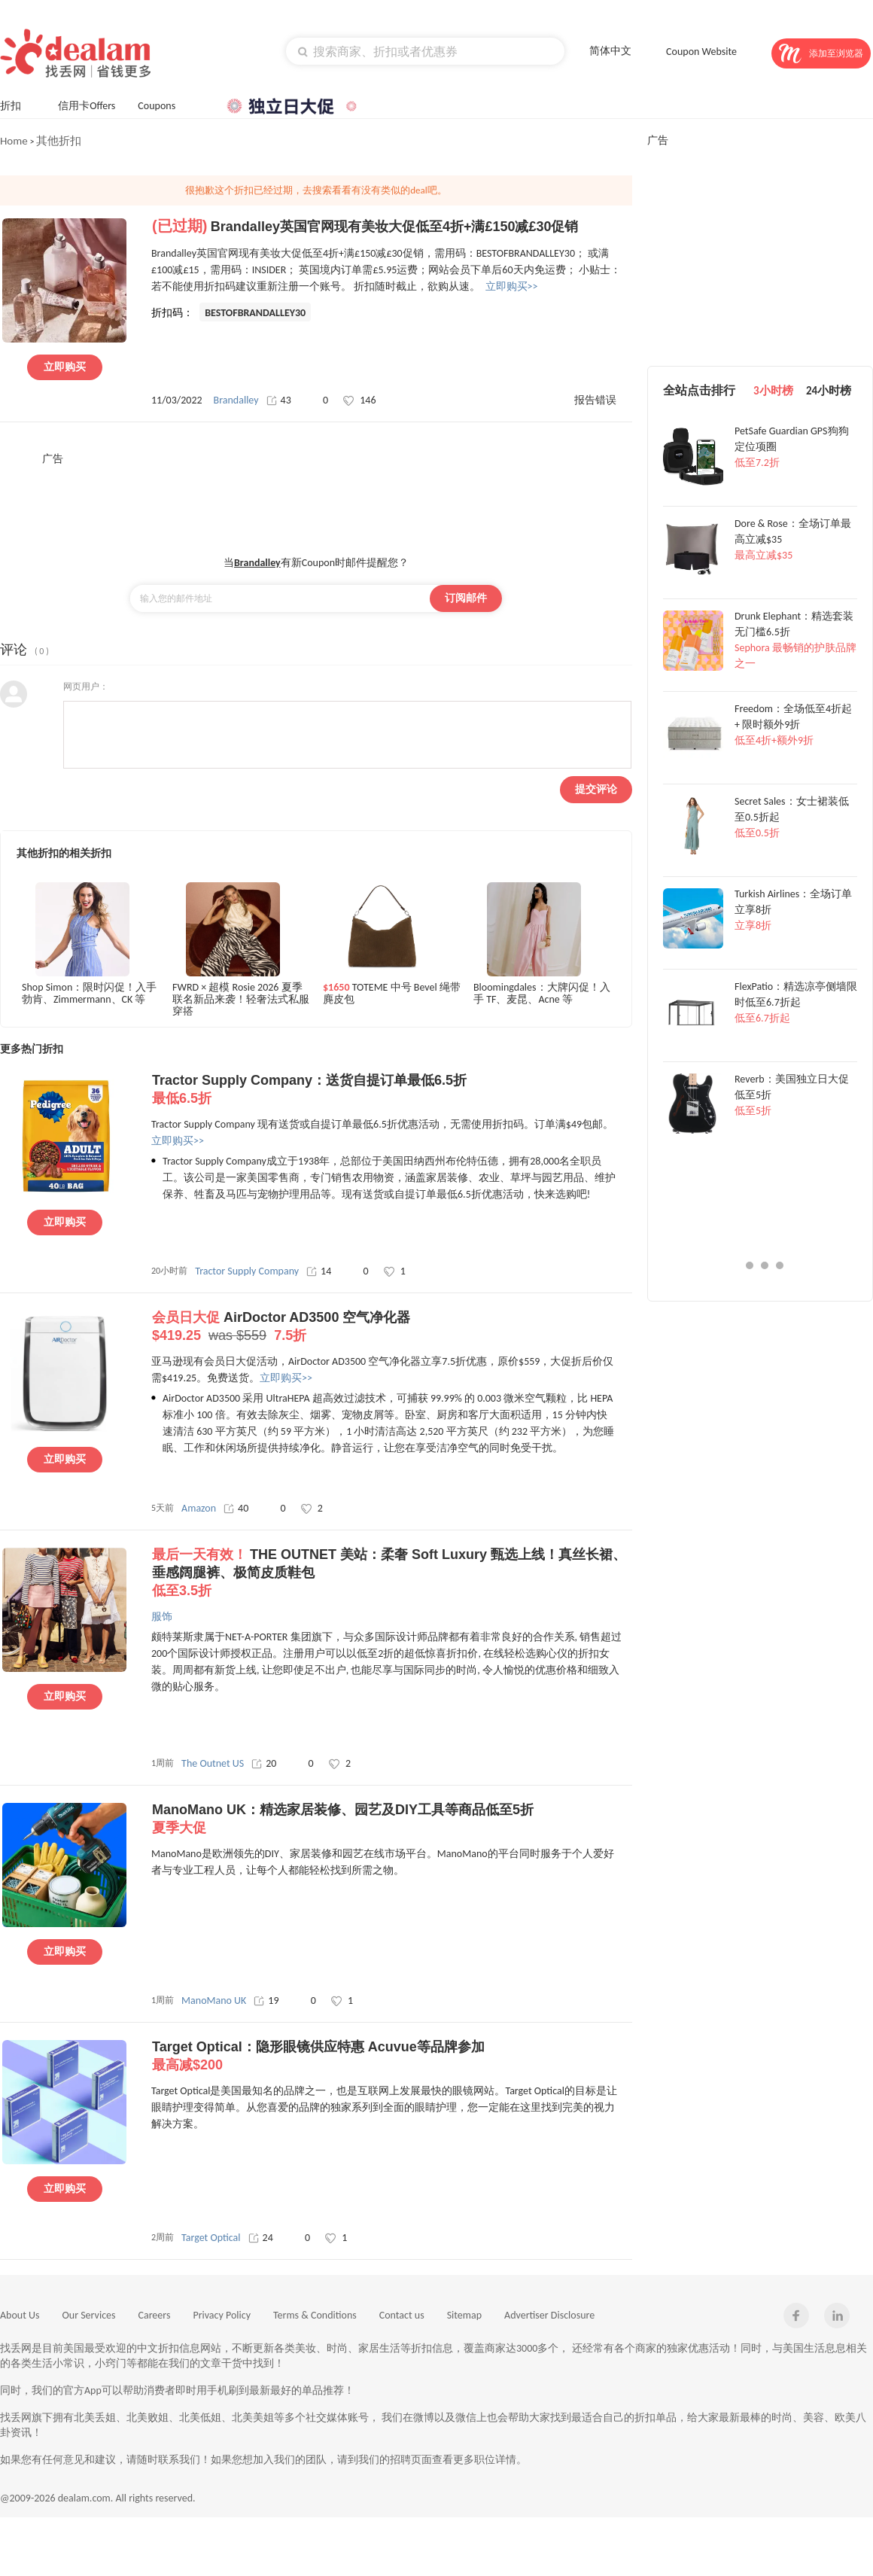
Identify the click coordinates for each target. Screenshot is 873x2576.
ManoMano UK (213, 2000)
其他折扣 (58, 141)
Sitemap (464, 2315)
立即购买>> (511, 286)
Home (14, 141)
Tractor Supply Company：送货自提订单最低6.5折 (391, 1090)
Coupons (164, 104)
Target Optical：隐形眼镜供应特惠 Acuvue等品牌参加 (391, 2056)
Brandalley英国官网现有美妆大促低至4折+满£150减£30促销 (395, 226)
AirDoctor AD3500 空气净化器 (391, 1327)
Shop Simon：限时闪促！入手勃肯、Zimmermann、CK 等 (89, 994)
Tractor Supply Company (247, 1271)
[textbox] (425, 51)
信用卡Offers (86, 105)
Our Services (89, 2315)
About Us (20, 2315)
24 (260, 2237)
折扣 (17, 104)
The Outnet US (212, 1763)
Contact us (401, 2315)
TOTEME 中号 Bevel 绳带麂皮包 (392, 994)
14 (318, 1271)
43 (278, 400)
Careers (154, 2315)
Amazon (198, 1508)
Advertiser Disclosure (549, 2315)
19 (266, 2000)
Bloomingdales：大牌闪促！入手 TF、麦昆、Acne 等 (541, 994)
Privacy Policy (222, 2315)
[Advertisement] (316, 500)
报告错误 (595, 400)
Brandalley (236, 400)
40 (236, 1508)
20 (263, 1763)
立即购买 (65, 367)
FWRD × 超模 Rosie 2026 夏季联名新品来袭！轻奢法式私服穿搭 (240, 998)
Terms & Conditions (315, 2315)
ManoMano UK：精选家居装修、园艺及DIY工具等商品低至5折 (391, 1819)
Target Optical (210, 2237)
